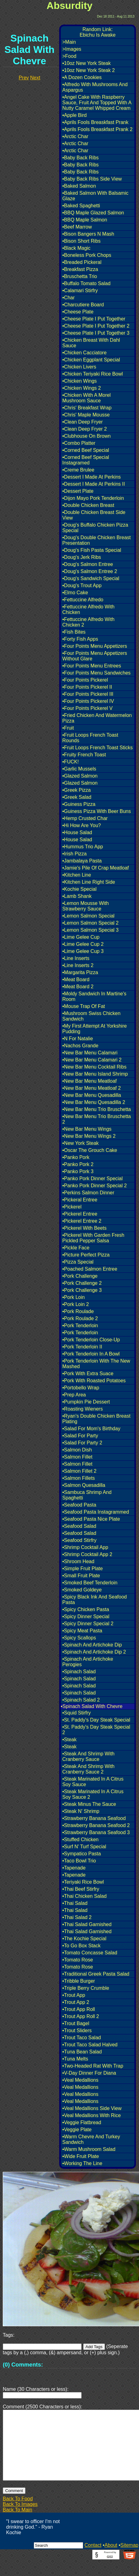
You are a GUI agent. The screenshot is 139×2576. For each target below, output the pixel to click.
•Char (68, 297)
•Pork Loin (73, 1297)
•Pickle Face (75, 1247)
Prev (24, 77)
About (110, 2559)
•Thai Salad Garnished (86, 1924)
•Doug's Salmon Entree (87, 564)
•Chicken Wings (79, 381)
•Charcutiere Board (83, 304)
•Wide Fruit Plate (80, 2156)
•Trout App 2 (75, 2002)
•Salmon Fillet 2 (79, 1471)
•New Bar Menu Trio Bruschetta (96, 1109)
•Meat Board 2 (78, 986)
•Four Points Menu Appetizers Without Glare (94, 656)
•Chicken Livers (79, 366)
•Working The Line (82, 2163)
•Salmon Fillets (78, 1478)
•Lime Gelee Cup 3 (83, 951)
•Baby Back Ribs (80, 157)
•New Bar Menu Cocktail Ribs (94, 1066)
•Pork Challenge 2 (82, 1283)
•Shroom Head (78, 1561)
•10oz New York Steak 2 (88, 70)
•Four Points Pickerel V (87, 708)
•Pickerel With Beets (84, 1228)
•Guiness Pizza (78, 804)
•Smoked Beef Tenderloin (90, 1582)
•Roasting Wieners (82, 1408)
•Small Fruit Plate (81, 1575)
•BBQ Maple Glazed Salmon (93, 212)
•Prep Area (74, 1394)
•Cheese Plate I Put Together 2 (95, 325)
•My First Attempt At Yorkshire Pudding (94, 1028)
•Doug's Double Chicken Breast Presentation (96, 540)
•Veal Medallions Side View (92, 2108)
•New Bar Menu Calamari (90, 1052)
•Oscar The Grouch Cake (89, 1150)
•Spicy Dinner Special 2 (88, 1623)
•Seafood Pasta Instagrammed (95, 1512)
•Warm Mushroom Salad (88, 2149)
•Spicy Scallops (79, 1637)
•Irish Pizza (74, 853)
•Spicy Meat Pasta (82, 1630)
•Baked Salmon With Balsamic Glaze (95, 195)
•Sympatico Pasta (81, 1853)
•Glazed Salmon (80, 775)
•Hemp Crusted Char (85, 818)
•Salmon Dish (77, 1449)
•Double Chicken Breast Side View (93, 515)
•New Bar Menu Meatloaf (89, 1081)
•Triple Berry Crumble (85, 1988)
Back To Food (18, 2513)
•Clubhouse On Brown (86, 436)
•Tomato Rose (77, 1959)
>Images (71, 49)
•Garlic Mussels (79, 768)
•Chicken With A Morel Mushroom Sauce (86, 397)
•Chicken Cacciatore (84, 352)
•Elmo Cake (75, 592)
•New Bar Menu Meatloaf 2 (91, 1088)
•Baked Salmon (79, 186)
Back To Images (20, 2519)
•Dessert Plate (78, 491)
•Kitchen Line (76, 875)
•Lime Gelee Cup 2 (83, 944)
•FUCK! (70, 761)
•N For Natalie (77, 1038)
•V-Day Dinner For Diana (89, 2073)
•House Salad (77, 832)
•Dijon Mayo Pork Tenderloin (93, 498)
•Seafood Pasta (79, 1504)
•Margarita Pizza (80, 972)
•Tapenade (74, 1867)
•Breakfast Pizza (80, 269)
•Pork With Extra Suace (88, 1373)
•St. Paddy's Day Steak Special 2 (96, 1729)
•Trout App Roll (78, 2009)
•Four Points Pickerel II (87, 687)
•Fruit (68, 728)
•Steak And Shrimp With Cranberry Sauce (88, 1756)
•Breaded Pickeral (81, 262)
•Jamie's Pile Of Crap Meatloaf (95, 867)
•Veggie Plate (76, 2129)
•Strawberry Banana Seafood (94, 1818)
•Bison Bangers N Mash (88, 234)
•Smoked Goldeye (82, 1589)
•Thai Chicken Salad (84, 1896)
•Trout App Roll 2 (80, 2016)
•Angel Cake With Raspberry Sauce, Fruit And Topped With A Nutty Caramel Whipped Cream (97, 102)
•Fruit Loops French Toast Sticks (97, 747)
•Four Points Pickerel (85, 680)
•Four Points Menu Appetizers (94, 646)
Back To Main (17, 2524)
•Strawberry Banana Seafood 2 (96, 1825)
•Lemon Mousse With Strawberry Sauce (85, 906)
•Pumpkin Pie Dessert (86, 1401)
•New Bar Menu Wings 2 (89, 1136)
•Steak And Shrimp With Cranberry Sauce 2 (88, 1769)
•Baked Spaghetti (81, 205)
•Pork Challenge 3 (82, 1290)
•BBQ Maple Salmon (84, 219)
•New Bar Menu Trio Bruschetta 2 (96, 1119)
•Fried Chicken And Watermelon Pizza (97, 718)
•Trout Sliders (77, 2030)
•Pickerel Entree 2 (81, 1221)
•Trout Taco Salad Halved (90, 2044)
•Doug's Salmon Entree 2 (89, 571)
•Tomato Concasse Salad (89, 1952)
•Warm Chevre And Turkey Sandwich (91, 2139)
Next (35, 77)
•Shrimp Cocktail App (85, 1547)
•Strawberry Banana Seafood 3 (96, 1832)
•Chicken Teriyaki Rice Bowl (92, 373)
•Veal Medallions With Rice (91, 2115)
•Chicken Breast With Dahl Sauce (91, 342)
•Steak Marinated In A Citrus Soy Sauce (92, 1781)
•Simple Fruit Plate (82, 1568)
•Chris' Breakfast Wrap (86, 407)
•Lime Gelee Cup (80, 937)
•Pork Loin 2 (75, 1304)
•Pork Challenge (80, 1276)
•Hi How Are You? (81, 825)
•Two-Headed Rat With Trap (92, 2065)
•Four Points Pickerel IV (88, 701)
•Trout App (73, 1995)
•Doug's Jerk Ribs (81, 557)
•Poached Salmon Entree (89, 1269)
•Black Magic (76, 248)
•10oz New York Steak (86, 63)
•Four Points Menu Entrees (91, 665)
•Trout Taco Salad (81, 2037)
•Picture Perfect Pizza (86, 1254)
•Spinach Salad (79, 1671)
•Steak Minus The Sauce (89, 1804)
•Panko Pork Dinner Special (92, 1178)
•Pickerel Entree (79, 1213)
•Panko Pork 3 (78, 1171)
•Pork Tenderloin (80, 1325)
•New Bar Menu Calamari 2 (92, 1059)
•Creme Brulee (78, 469)
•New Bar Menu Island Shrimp (95, 1074)
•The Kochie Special (84, 1938)
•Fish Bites (74, 632)
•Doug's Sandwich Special (90, 578)
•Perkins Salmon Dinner (88, 1192)
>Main (69, 42)
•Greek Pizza (76, 790)
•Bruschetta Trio (79, 276)
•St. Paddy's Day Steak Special (96, 1719)
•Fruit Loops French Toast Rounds (90, 737)
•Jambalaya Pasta (82, 860)
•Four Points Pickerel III (88, 694)
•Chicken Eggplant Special (91, 359)
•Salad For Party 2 (82, 1442)
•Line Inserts (75, 958)
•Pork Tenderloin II (82, 1346)
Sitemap (129, 2559)
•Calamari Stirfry (80, 290)
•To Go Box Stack (81, 1945)
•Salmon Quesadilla (83, 1485)
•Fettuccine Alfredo (82, 599)
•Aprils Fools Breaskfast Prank (95, 122)
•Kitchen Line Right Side (88, 882)
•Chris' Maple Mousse (86, 414)
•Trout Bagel (75, 2023)
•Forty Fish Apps (80, 639)
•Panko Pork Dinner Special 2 (94, 1185)
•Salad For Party (80, 1435)
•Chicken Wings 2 (81, 388)
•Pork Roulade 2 (80, 1318)
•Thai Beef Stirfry (80, 1889)
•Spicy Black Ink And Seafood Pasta (94, 1599)
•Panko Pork (75, 1157)
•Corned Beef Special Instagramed (85, 460)
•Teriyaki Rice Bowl (83, 1882)
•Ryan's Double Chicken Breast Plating (96, 1418)
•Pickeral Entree (79, 1199)
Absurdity (69, 5)
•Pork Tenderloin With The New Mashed (96, 1363)
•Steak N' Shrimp (80, 1811)
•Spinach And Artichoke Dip (92, 1644)
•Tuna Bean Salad (82, 2051)
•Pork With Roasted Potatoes (94, 1380)
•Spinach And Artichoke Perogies (87, 1661)
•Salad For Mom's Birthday (91, 1428)
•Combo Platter (78, 443)
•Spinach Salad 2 (81, 1699)
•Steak (69, 1739)
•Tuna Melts (75, 2058)
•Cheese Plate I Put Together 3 (95, 333)
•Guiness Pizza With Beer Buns (96, 811)
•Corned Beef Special (85, 450)
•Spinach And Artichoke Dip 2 (94, 1651)
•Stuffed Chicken (80, 1839)
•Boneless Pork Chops (86, 255)
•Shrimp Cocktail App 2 (87, 1554)
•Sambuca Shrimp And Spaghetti (86, 1495)
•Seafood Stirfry (79, 1540)
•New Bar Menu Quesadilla (91, 1095)
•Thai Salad (74, 1903)
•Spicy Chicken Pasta (85, 1609)
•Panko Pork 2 (78, 1164)
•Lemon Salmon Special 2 (90, 923)
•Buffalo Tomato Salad (86, 283)
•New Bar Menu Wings (86, 1129)
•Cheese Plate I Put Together (93, 318)
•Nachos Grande (80, 1045)
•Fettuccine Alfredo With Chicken (88, 609)
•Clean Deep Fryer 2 (84, 429)
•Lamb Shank (76, 896)
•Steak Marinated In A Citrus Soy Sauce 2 (92, 1794)
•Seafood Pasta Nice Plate (91, 1519)
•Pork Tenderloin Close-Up (91, 1339)
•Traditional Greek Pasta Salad (95, 1974)
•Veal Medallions (80, 2080)
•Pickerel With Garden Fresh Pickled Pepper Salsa (93, 1237)
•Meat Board (75, 979)
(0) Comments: (23, 2364)
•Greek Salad (76, 797)
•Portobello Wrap (80, 1387)
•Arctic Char (75, 136)
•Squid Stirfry (76, 1712)
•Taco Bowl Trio (79, 1860)
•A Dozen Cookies (82, 77)
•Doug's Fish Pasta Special (91, 550)
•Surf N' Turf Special (84, 1846)
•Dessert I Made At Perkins (91, 477)
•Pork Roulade (78, 1311)
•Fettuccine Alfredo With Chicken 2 (88, 622)
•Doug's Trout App (82, 585)
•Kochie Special (79, 889)
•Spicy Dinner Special (85, 1616)
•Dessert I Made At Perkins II (93, 484)
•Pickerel (72, 1206)
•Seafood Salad (79, 1526)
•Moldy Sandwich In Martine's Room (94, 996)
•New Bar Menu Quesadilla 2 (93, 1102)
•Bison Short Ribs (81, 241)
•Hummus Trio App (82, 846)
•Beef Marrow (77, 226)
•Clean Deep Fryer (82, 421)
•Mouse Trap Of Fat (83, 1006)
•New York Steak (80, 1143)
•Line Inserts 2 (78, 965)
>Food (69, 56)
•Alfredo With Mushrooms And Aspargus (95, 87)
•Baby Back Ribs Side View (92, 178)
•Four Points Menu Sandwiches (96, 672)
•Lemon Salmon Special (88, 915)
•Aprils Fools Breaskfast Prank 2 (97, 129)
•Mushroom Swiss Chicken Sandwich (91, 1016)
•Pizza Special (78, 1261)
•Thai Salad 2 (76, 1917)
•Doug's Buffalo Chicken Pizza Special (95, 527)
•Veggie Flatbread (81, 2122)
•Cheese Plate (78, 311)
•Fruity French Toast (84, 754)
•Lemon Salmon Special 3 (90, 930)
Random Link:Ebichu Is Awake (97, 32)
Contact (92, 2559)
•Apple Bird (74, 115)
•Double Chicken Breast (88, 505)
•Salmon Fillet (77, 1456)
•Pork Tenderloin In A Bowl (91, 1353)
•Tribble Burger (78, 1981)
